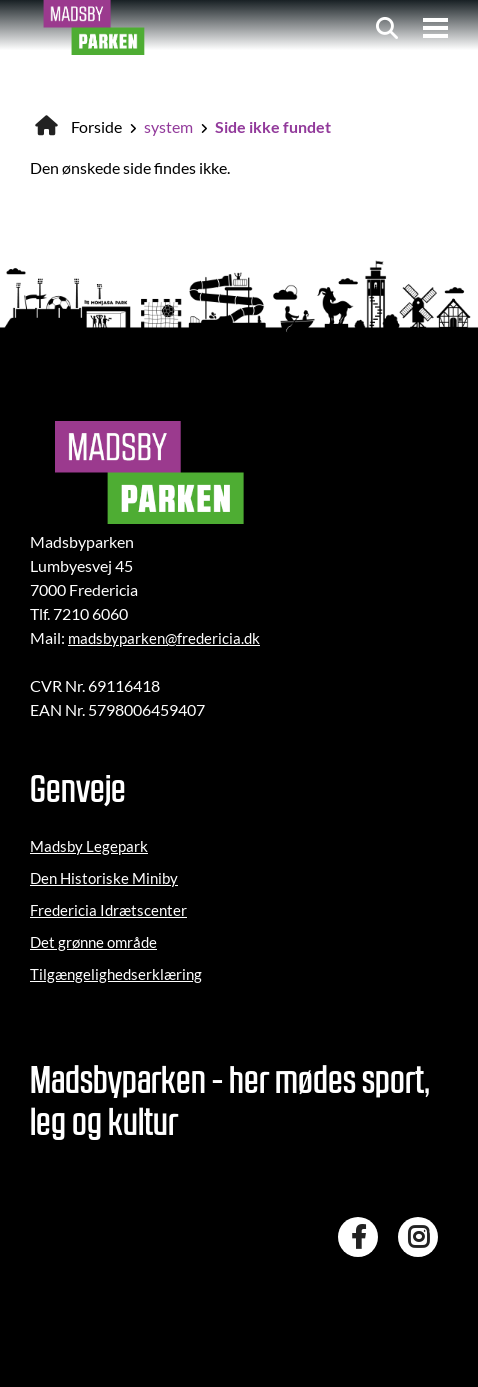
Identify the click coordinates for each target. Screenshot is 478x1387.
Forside (96, 126)
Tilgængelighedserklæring (116, 974)
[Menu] (435, 28)
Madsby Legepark (89, 846)
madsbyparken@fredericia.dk (164, 638)
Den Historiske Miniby (104, 878)
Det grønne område (93, 942)
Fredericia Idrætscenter (108, 910)
